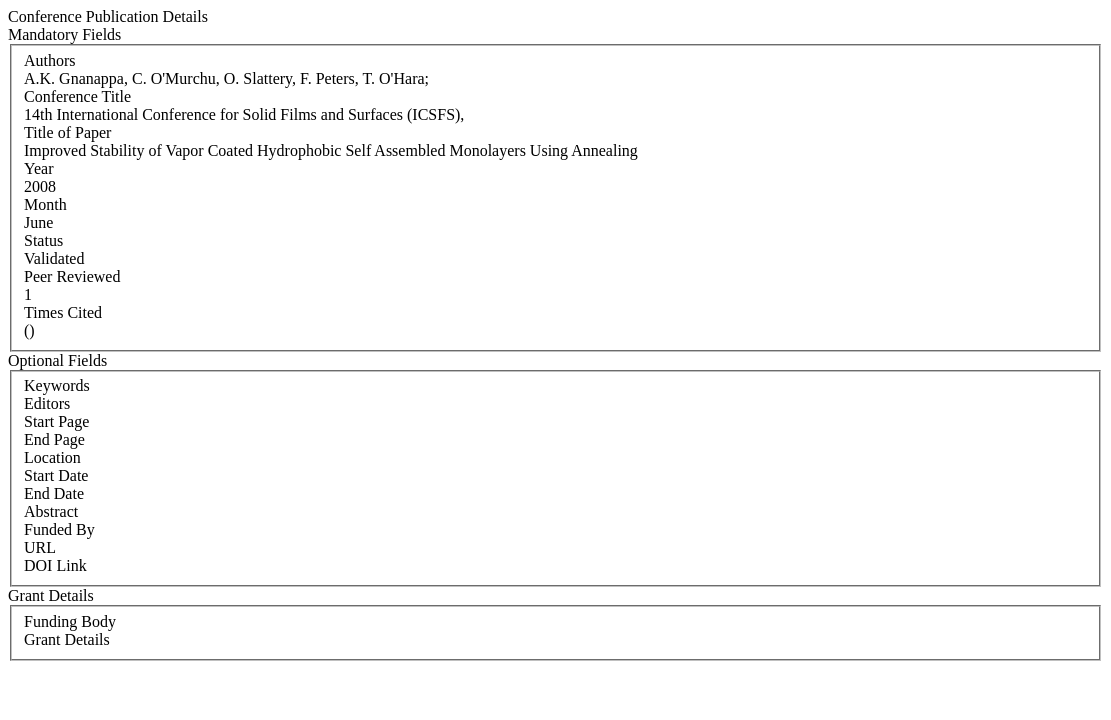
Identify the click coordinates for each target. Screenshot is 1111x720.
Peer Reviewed (72, 276)
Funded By (59, 529)
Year (38, 168)
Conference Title (77, 96)
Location (52, 457)
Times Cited (63, 312)
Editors (47, 403)
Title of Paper (67, 132)
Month (45, 204)
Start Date (56, 475)
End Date (54, 493)
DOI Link (55, 565)
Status (43, 240)
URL (40, 547)
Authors (50, 60)
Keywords (57, 385)
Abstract (51, 511)
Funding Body (70, 621)
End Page (54, 439)
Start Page (56, 421)
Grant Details (67, 639)
